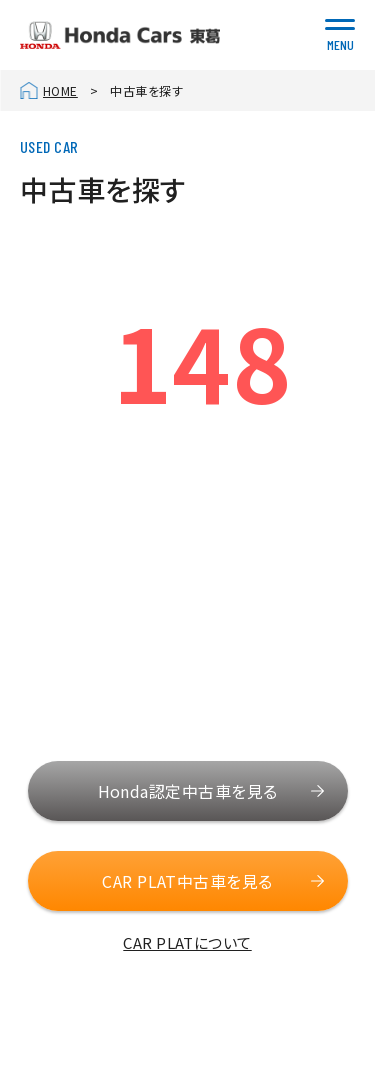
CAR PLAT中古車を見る (187, 881)
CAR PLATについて (187, 942)
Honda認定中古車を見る (188, 791)
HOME (60, 90)
